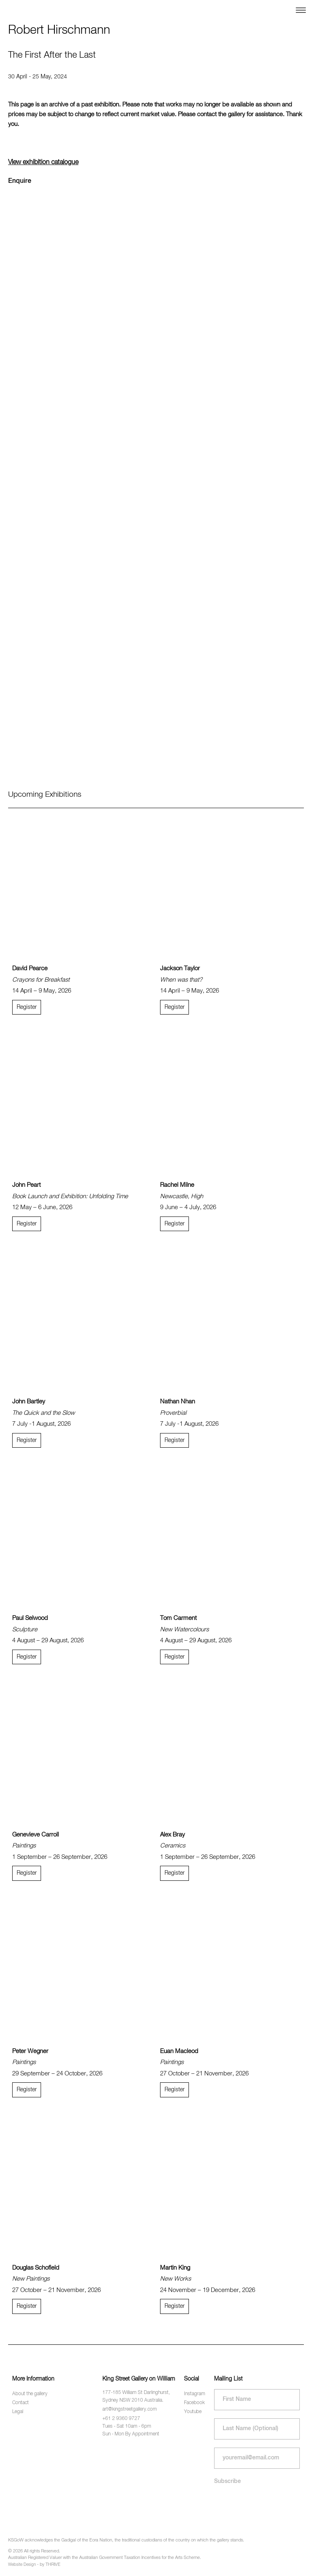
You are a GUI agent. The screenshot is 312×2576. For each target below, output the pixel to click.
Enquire (19, 181)
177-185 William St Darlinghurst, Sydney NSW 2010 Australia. (136, 2396)
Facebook (194, 2402)
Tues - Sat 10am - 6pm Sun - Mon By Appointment (130, 2430)
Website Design (22, 2565)
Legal (17, 2411)
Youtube (193, 2411)
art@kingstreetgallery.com (129, 2409)
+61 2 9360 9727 (121, 2418)
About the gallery (30, 2394)
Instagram (194, 2394)
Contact (20, 2402)
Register (27, 1007)
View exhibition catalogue (43, 162)
